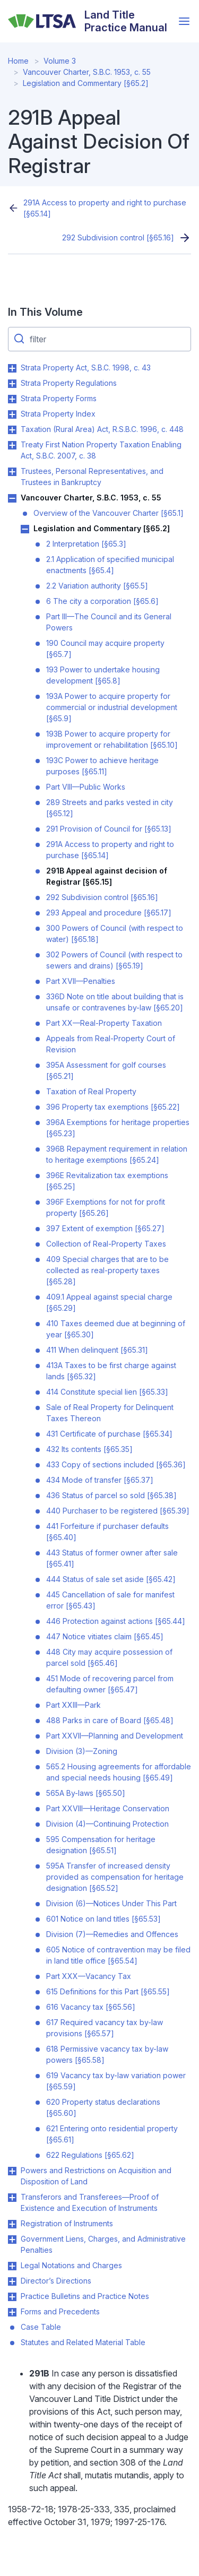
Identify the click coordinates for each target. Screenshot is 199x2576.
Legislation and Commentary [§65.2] (86, 83)
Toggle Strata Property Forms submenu (12, 399)
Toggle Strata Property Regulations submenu (12, 383)
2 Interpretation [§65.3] (86, 543)
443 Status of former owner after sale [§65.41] (112, 1558)
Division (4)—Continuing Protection (107, 1823)
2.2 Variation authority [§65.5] (97, 585)
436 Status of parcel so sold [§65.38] (111, 1495)
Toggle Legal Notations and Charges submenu (12, 2266)
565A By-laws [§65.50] (85, 1792)
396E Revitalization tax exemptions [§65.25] (107, 1181)
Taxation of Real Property (91, 1091)
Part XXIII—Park (73, 1704)
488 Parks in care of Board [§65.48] (110, 1720)
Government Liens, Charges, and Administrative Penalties (103, 2244)
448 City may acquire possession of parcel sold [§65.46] (109, 1657)
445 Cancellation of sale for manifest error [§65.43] (110, 1600)
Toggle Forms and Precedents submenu (12, 2312)
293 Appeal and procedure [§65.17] (108, 912)
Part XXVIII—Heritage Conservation (107, 1808)
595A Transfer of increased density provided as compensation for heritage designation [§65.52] (115, 1876)
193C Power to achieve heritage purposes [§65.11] (102, 766)
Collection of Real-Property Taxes (106, 1243)
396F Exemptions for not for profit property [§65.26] (105, 1207)
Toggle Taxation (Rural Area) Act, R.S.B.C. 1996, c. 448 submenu (12, 430)
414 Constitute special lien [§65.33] (107, 1391)
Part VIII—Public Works (85, 786)
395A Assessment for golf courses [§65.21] (106, 1070)
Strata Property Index (58, 413)
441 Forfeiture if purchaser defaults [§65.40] (107, 1532)
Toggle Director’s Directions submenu (12, 2281)
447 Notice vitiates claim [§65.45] (104, 1636)
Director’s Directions (56, 2280)
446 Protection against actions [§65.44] (115, 1621)
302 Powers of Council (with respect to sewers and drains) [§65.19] (114, 960)
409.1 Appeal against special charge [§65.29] (109, 1302)
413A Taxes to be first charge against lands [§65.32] (111, 1371)
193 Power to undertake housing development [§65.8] (103, 675)
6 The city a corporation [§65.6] (102, 601)
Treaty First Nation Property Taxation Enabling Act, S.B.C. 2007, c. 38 (101, 450)
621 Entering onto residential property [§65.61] (112, 2134)
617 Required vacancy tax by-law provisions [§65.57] (104, 2028)
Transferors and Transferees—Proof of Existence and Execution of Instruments (90, 2202)
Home (18, 60)
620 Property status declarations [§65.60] (103, 2107)
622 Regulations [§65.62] (90, 2154)
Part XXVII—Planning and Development (114, 1735)
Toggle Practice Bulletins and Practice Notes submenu (12, 2297)
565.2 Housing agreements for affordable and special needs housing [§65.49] (118, 1772)
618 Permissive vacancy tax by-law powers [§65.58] (107, 2054)
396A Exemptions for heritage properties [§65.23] (117, 1128)
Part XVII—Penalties (80, 981)
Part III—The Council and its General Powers (108, 622)
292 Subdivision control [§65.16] (118, 237)
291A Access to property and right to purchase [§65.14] (104, 208)
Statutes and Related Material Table (83, 2342)
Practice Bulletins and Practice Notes (85, 2296)
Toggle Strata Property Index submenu (12, 414)
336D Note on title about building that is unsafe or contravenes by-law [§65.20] (115, 1002)
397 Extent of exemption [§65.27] (105, 1228)
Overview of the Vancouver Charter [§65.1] (108, 512)
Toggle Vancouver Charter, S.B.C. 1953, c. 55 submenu (12, 498)
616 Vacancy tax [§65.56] (90, 2006)
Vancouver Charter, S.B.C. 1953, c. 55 (87, 71)
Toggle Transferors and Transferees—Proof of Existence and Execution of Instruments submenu (12, 2197)
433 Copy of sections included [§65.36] (116, 1464)
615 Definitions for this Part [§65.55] (108, 1991)
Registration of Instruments (67, 2223)
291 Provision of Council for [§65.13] (108, 828)
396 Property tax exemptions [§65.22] (113, 1106)
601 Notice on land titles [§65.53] (103, 1918)
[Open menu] (184, 21)
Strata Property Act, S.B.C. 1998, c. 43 (86, 367)
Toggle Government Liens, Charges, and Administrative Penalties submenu (12, 2239)
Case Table (41, 2326)
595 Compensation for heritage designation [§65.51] (100, 1845)
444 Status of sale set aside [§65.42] (111, 1579)
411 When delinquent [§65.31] (97, 1349)
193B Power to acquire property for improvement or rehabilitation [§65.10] (112, 739)
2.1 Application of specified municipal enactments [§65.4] (110, 565)
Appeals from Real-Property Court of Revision (110, 1044)
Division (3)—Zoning (81, 1751)
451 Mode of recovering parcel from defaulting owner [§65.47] (110, 1684)
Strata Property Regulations (69, 382)
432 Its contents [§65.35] (89, 1449)
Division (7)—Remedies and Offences (112, 1934)
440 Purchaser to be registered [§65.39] (117, 1510)
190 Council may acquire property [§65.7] (105, 648)
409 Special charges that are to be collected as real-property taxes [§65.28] (107, 1270)
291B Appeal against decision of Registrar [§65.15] (106, 876)
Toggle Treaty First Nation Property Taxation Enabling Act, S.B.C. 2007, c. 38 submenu (12, 445)
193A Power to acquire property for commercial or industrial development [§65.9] (111, 707)
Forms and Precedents (60, 2311)
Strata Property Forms (59, 398)
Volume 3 (60, 60)
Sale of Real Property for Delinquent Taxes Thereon (110, 1413)
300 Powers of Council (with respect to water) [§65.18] (114, 933)
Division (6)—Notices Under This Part (111, 1903)
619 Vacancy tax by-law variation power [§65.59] (116, 2081)
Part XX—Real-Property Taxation (104, 1022)
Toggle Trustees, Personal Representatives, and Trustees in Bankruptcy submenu (12, 472)
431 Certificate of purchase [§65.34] (109, 1433)
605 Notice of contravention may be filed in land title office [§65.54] (118, 1955)
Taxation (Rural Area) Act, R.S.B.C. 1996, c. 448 (102, 429)
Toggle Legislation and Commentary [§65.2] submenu (25, 529)
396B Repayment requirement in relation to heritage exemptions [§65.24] (116, 1154)
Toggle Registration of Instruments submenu (12, 2224)
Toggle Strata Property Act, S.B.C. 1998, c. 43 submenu (12, 368)
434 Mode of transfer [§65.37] (99, 1479)
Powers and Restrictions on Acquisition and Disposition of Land (96, 2176)
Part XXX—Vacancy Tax (88, 1976)
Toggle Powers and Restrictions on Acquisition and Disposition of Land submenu (12, 2171)
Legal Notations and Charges (71, 2265)
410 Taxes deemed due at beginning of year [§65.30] (115, 1329)
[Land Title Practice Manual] (90, 21)
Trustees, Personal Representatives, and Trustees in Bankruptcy (92, 476)
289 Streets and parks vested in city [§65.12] (109, 808)
